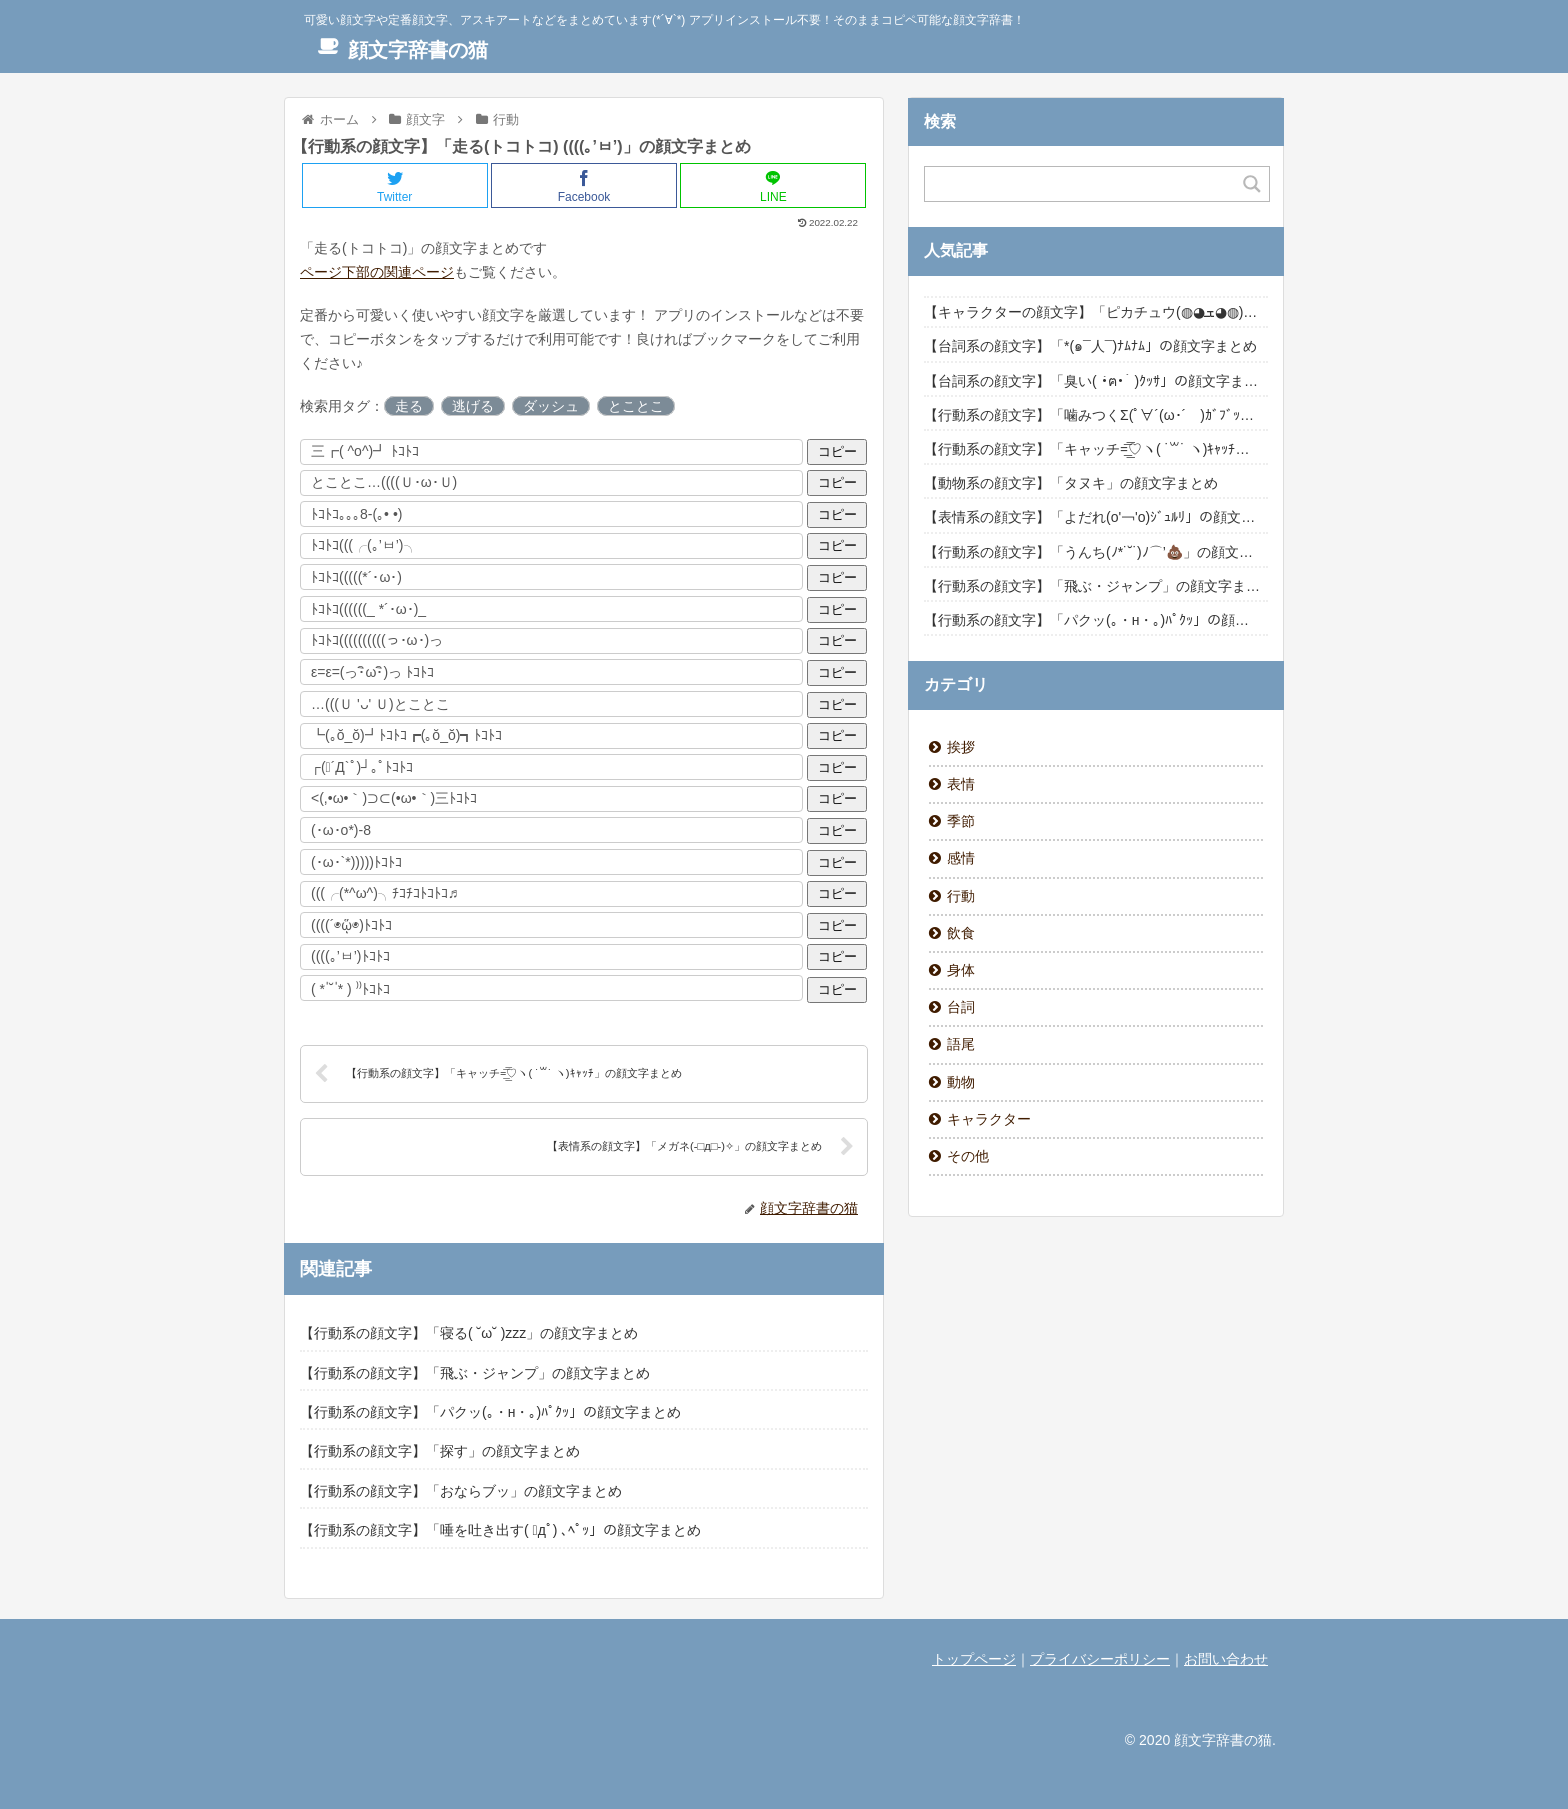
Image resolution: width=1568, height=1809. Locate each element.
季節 (961, 821)
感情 (961, 858)
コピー (837, 451)
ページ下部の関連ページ (377, 272)
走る (409, 406)
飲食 (961, 933)
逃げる (473, 406)
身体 (961, 970)
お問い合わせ (1226, 1659)
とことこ (636, 406)
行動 (961, 896)
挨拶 (961, 747)
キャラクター (989, 1119)
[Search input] (1085, 184)
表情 (961, 784)
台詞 (961, 1007)
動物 (961, 1082)
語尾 (961, 1044)
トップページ (974, 1659)
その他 (968, 1156)
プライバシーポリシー (1100, 1659)
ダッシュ (551, 406)
